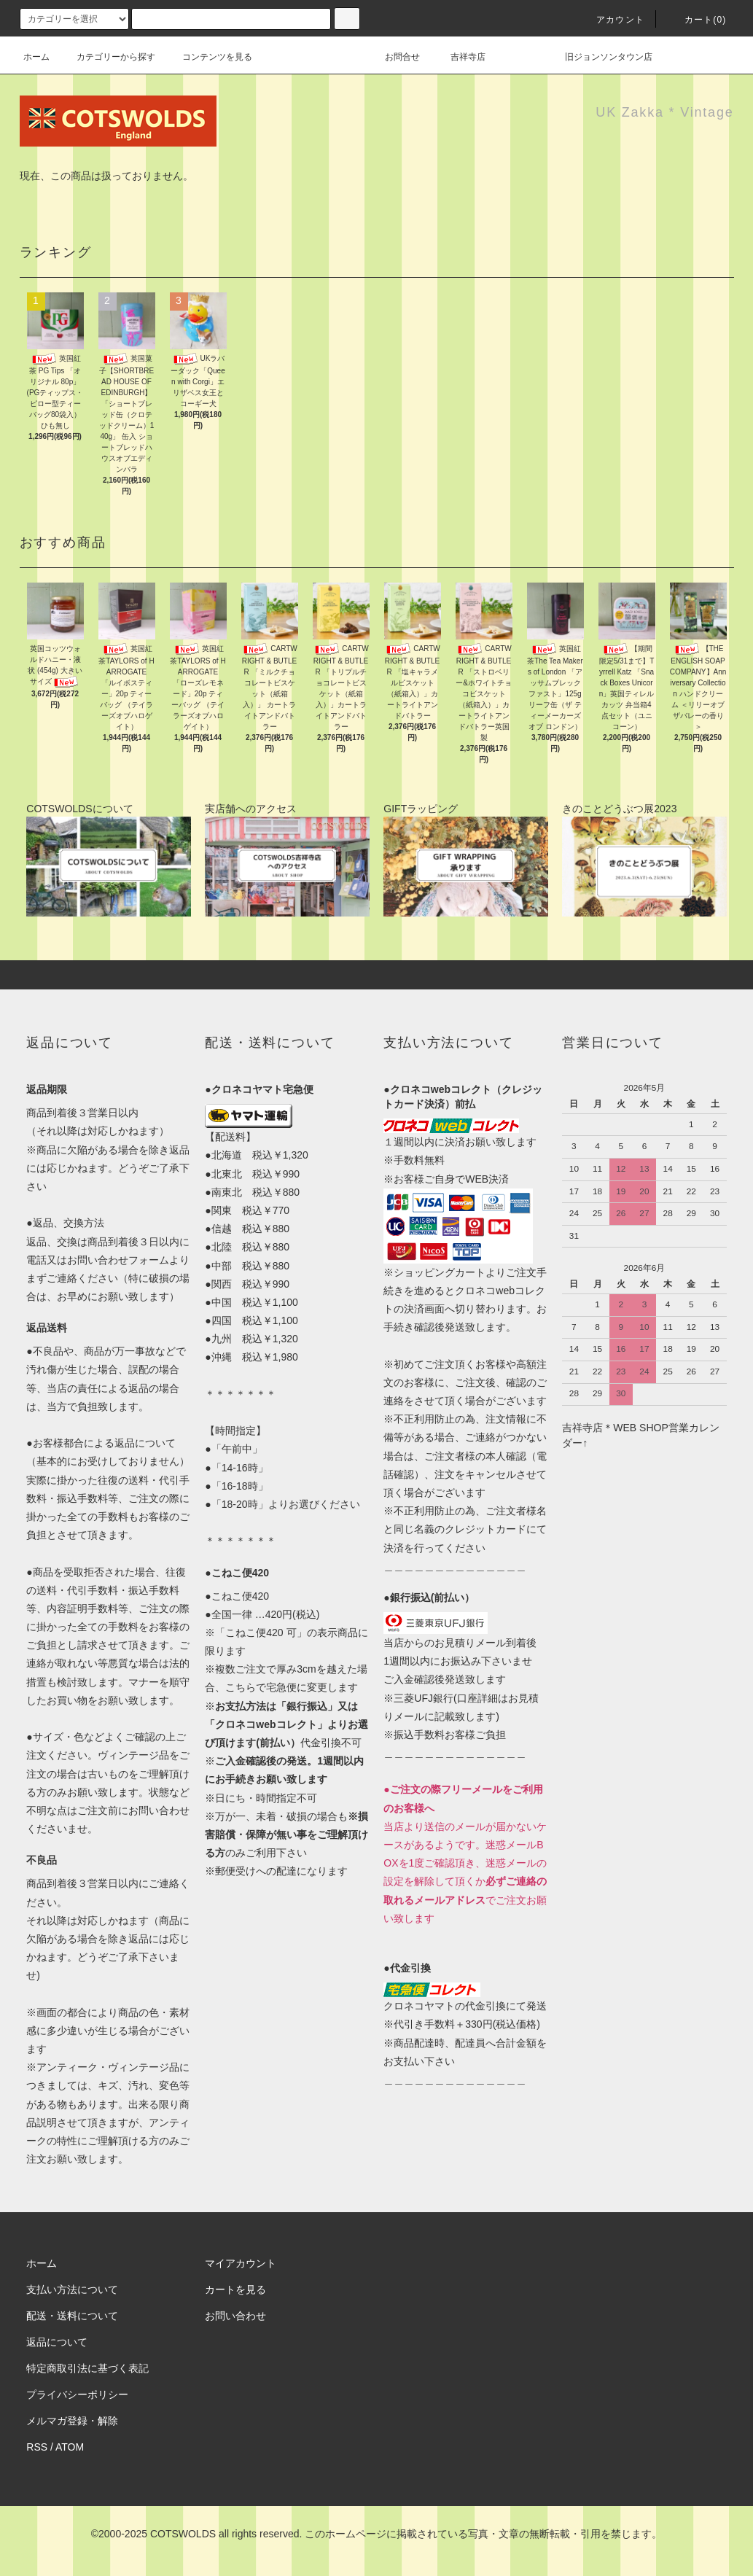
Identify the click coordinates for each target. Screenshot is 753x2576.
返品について (56, 2342)
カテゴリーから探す (107, 57)
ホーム (36, 57)
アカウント (611, 20)
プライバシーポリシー (77, 2394)
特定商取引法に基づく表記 (87, 2368)
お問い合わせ (235, 2316)
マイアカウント (240, 2263)
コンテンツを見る (208, 57)
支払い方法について (72, 2289)
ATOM (69, 2447)
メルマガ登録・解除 (72, 2421)
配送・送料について (72, 2316)
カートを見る (235, 2289)
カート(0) (697, 20)
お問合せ (411, 57)
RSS (36, 2447)
